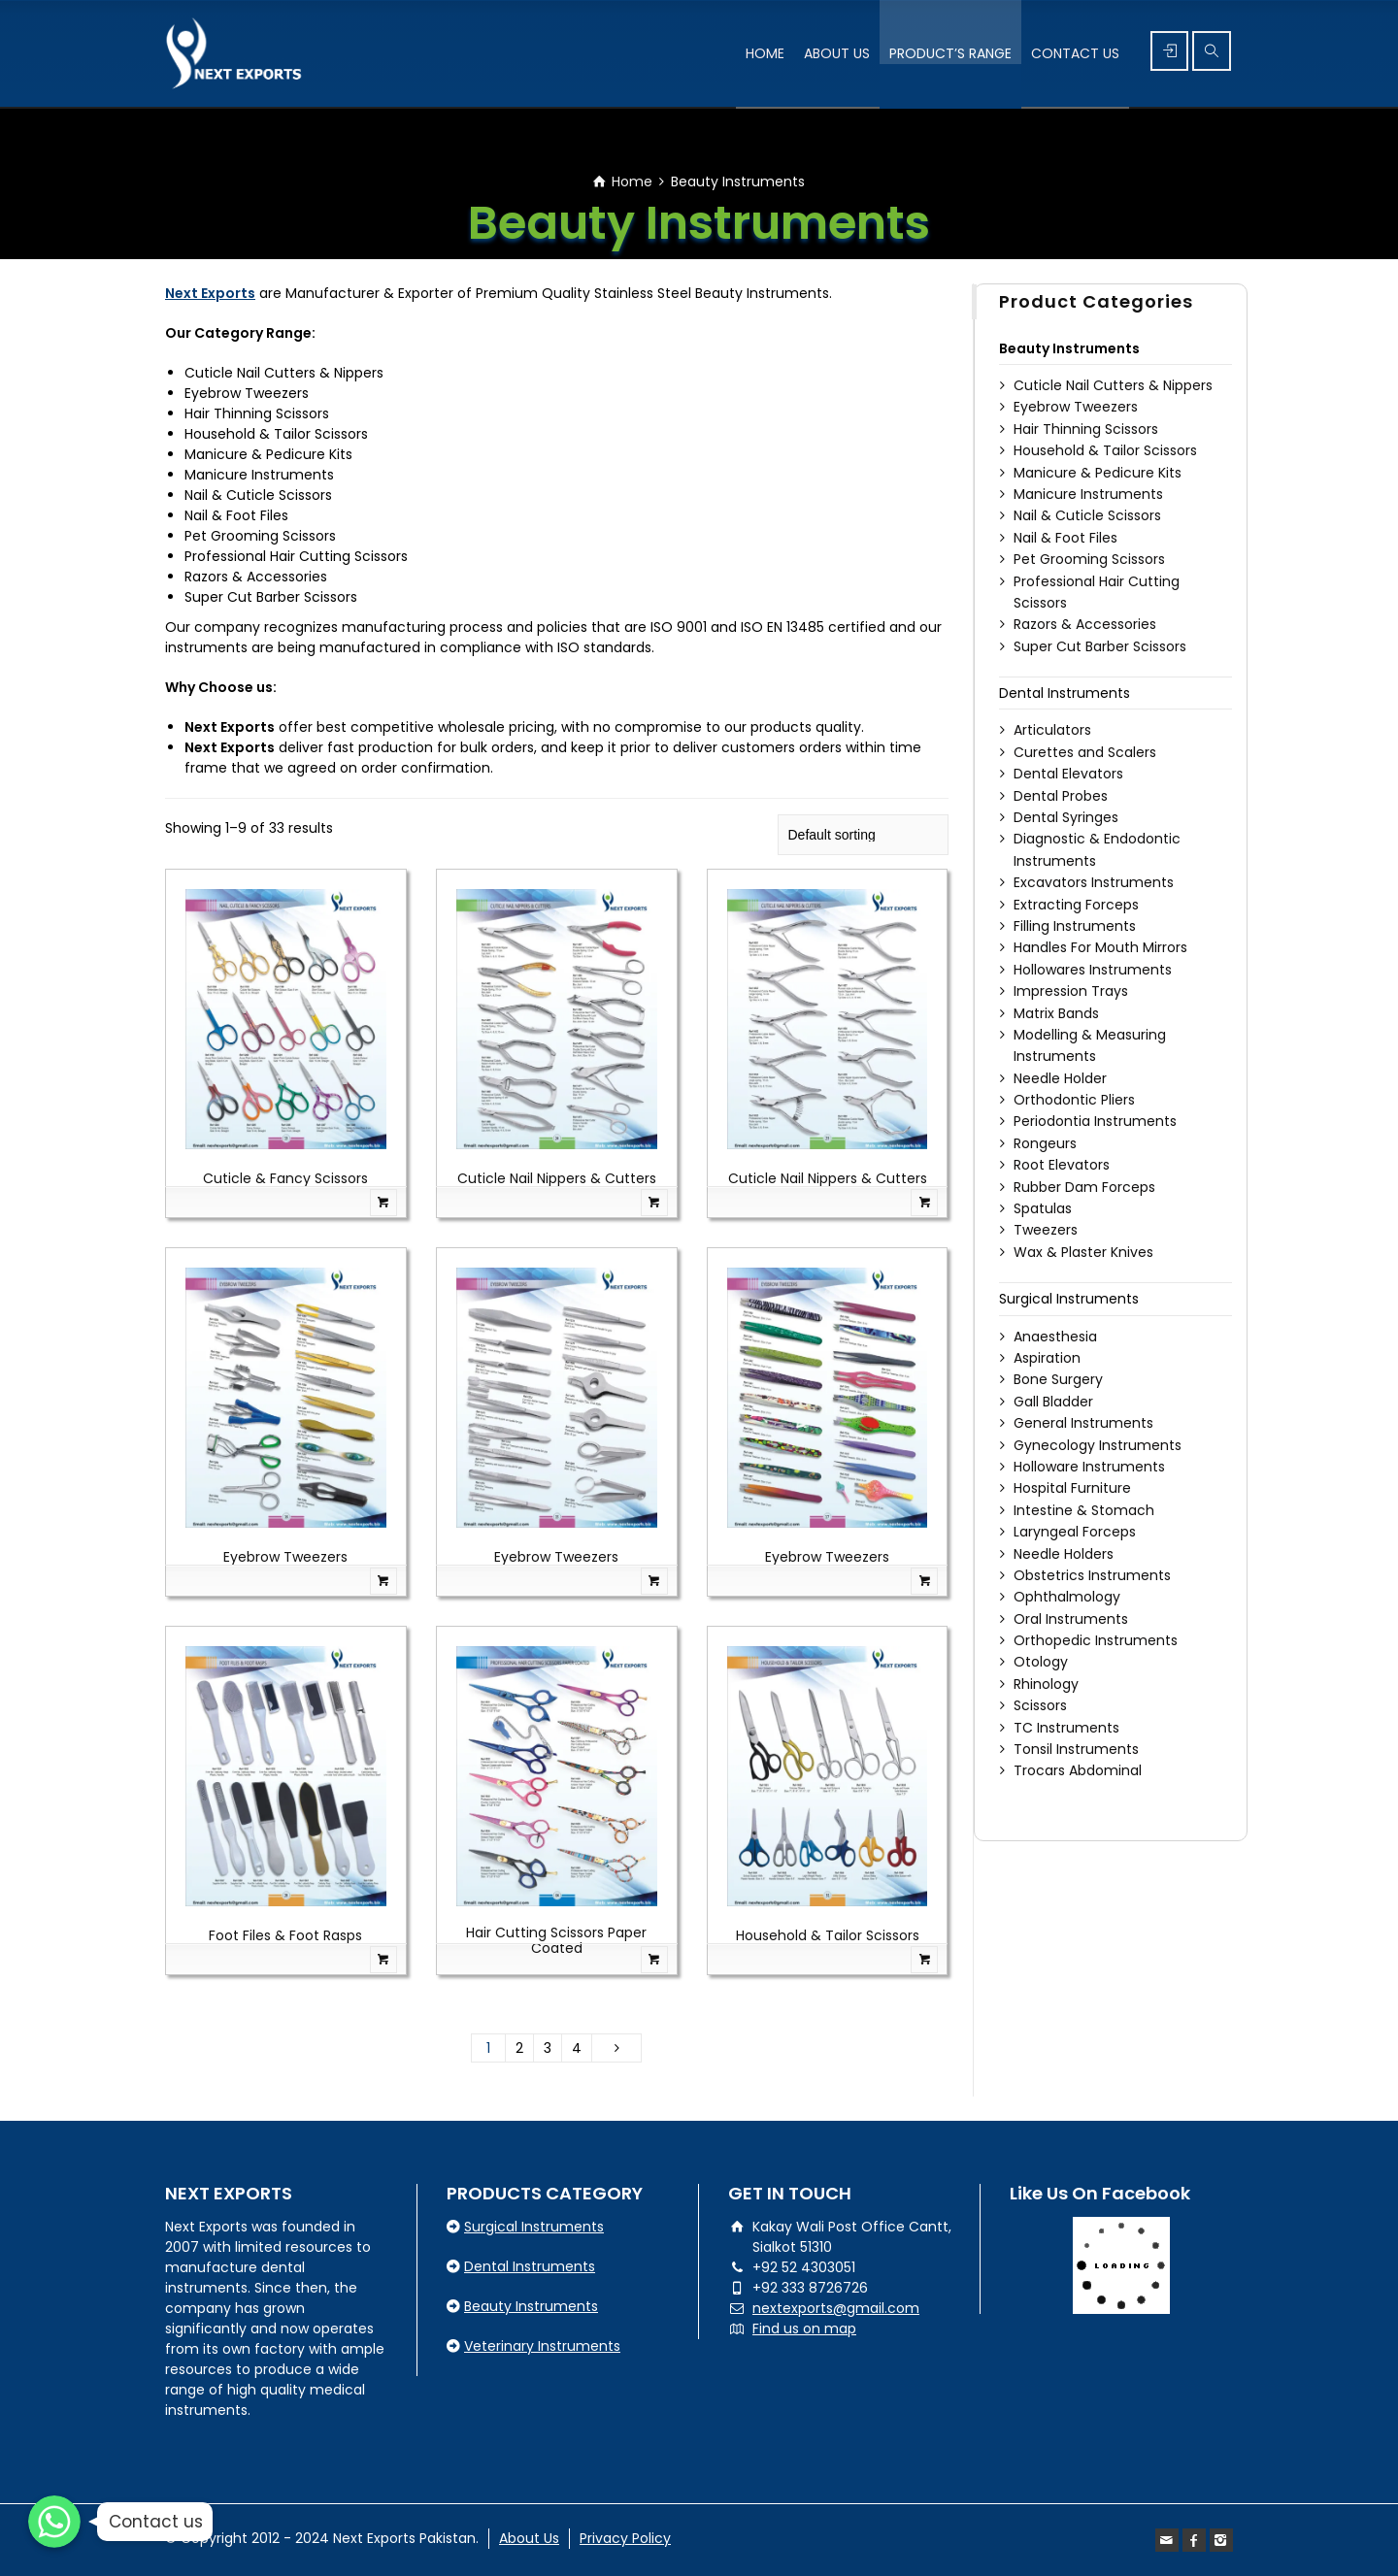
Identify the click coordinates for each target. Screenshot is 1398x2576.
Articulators (1052, 730)
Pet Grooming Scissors (1089, 559)
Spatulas (1043, 1208)
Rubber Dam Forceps (1084, 1187)
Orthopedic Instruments (1096, 1640)
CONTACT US (1075, 53)
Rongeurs (1045, 1143)
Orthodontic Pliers (1074, 1099)
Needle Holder (1060, 1078)
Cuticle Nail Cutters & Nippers (1113, 385)
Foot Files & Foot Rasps (285, 1935)
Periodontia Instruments (1095, 1121)
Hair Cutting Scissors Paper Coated (556, 1940)
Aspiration (1047, 1358)
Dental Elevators (1068, 773)
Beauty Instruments (1069, 348)
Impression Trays (1071, 991)
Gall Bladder (1053, 1401)
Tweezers (1046, 1229)
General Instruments (1083, 1423)
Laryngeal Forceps (1075, 1531)
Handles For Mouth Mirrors (1100, 947)
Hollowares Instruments (1093, 969)
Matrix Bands (1056, 1013)
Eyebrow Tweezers (285, 1557)
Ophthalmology (1067, 1596)
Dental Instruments (1064, 693)
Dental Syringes (1066, 817)
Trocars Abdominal (1078, 1770)
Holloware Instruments (1089, 1466)
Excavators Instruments (1094, 882)
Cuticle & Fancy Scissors (285, 1178)
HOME (765, 53)
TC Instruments (1066, 1727)
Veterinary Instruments (542, 2346)
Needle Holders (1064, 1554)
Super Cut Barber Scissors (1100, 646)
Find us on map (804, 2328)
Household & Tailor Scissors (827, 1935)
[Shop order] (863, 834)
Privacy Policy (625, 2538)
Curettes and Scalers (1085, 752)
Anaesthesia (1055, 1336)
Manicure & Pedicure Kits (1098, 472)
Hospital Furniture (1072, 1488)
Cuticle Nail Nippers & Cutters (556, 1178)
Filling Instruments (1075, 926)
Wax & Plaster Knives (1083, 1252)
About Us (529, 2538)
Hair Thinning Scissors (1086, 429)
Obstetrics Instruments (1092, 1575)
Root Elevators (1062, 1164)
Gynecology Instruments (1098, 1445)
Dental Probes (1061, 796)
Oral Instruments (1071, 1619)
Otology (1041, 1661)
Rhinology (1046, 1684)
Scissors (1040, 1705)
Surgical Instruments (1069, 1298)
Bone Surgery (1058, 1379)
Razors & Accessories (1085, 624)
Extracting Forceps (1076, 904)
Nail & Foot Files (1065, 537)
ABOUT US (837, 53)
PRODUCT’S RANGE (950, 53)
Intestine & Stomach (1084, 1510)
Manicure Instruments (1088, 494)
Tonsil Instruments (1076, 1749)
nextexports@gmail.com (835, 2308)
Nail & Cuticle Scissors (1087, 515)
